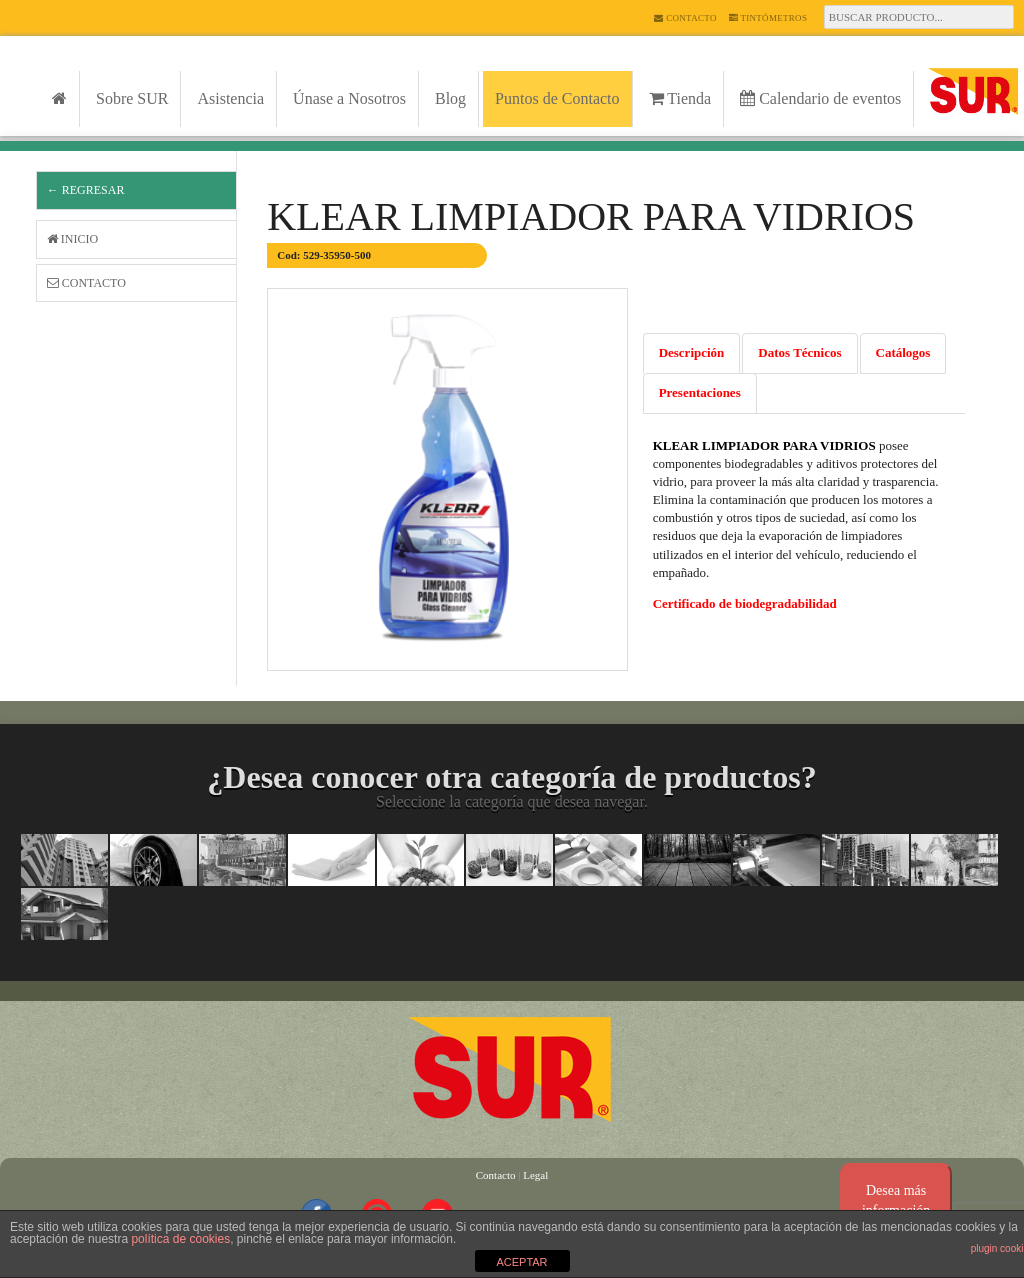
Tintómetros (768, 18)
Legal (535, 1175)
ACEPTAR (521, 1262)
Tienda (680, 98)
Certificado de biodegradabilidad (745, 603)
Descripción (692, 352)
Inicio (72, 239)
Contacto (685, 18)
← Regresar (86, 190)
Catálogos (903, 352)
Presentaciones (700, 392)
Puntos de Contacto (557, 98)
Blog (450, 98)
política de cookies (180, 1239)
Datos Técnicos (799, 352)
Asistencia (230, 98)
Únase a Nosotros (349, 98)
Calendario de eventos (820, 98)
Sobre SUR (132, 98)
